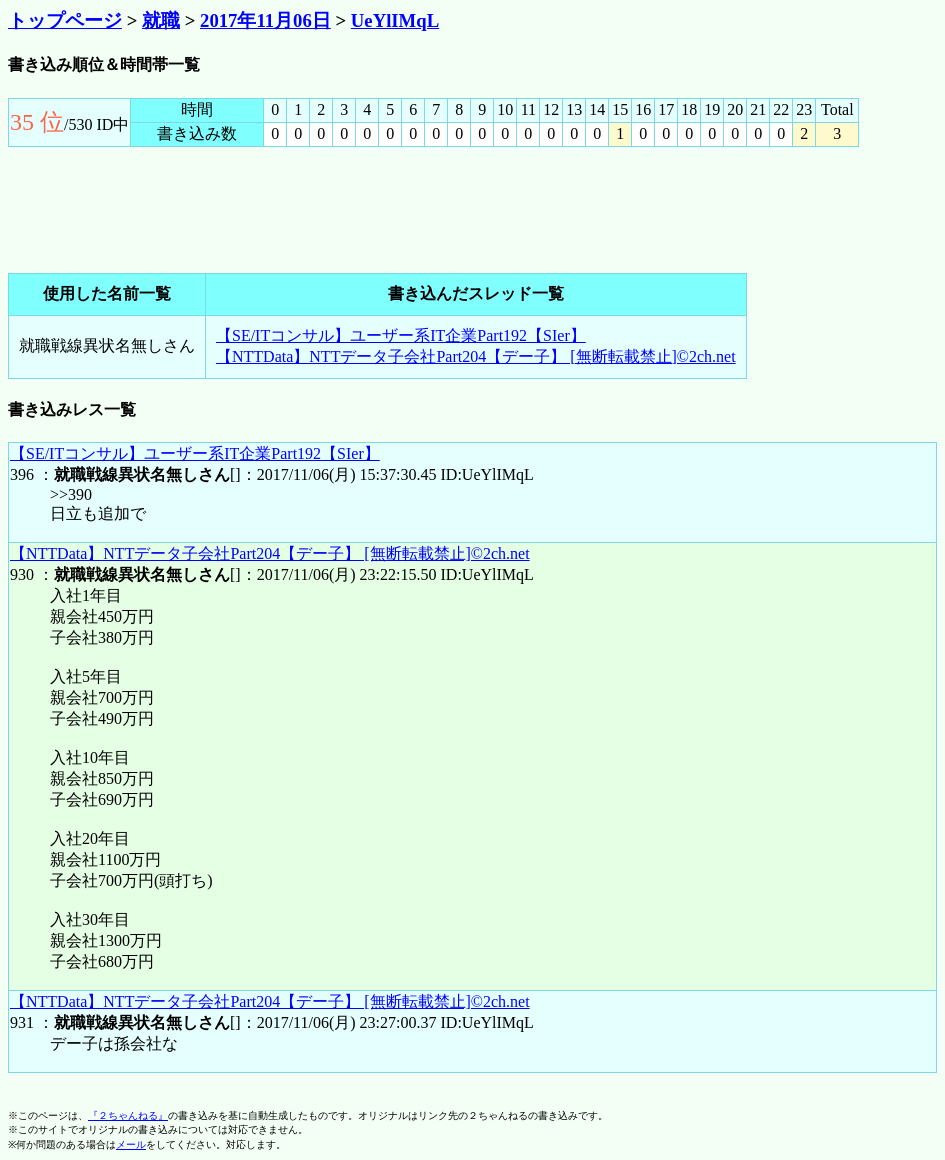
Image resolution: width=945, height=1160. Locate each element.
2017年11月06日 (265, 20)
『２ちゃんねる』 (128, 1115)
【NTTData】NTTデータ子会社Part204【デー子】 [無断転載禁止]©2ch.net (476, 356)
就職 (161, 20)
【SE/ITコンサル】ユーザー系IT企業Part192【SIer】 (401, 335)
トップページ (65, 20)
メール (131, 1144)
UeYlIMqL (395, 20)
